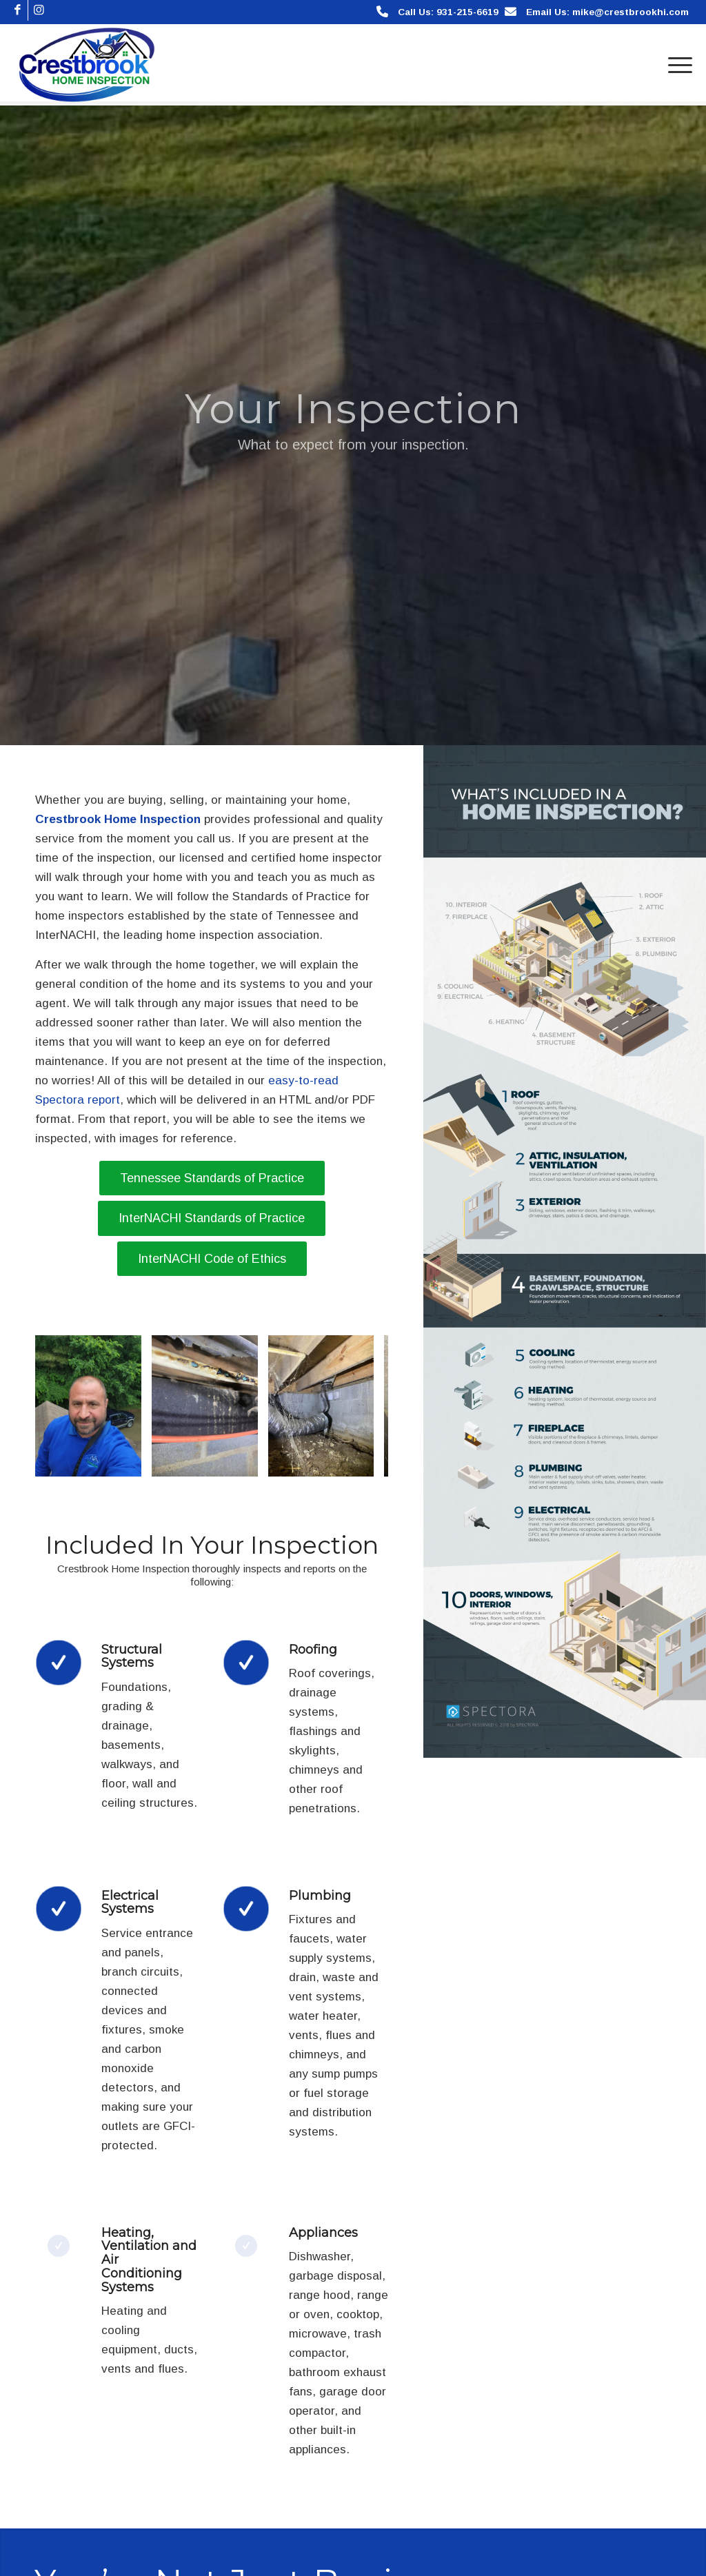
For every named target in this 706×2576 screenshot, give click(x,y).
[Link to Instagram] (38, 10)
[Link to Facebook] (18, 10)
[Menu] (675, 65)
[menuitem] (675, 65)
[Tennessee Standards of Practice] (212, 1178)
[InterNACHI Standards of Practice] (211, 1218)
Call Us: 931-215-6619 (448, 12)
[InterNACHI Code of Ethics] (212, 1259)
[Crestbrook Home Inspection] (87, 65)
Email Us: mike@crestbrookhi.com (607, 12)
